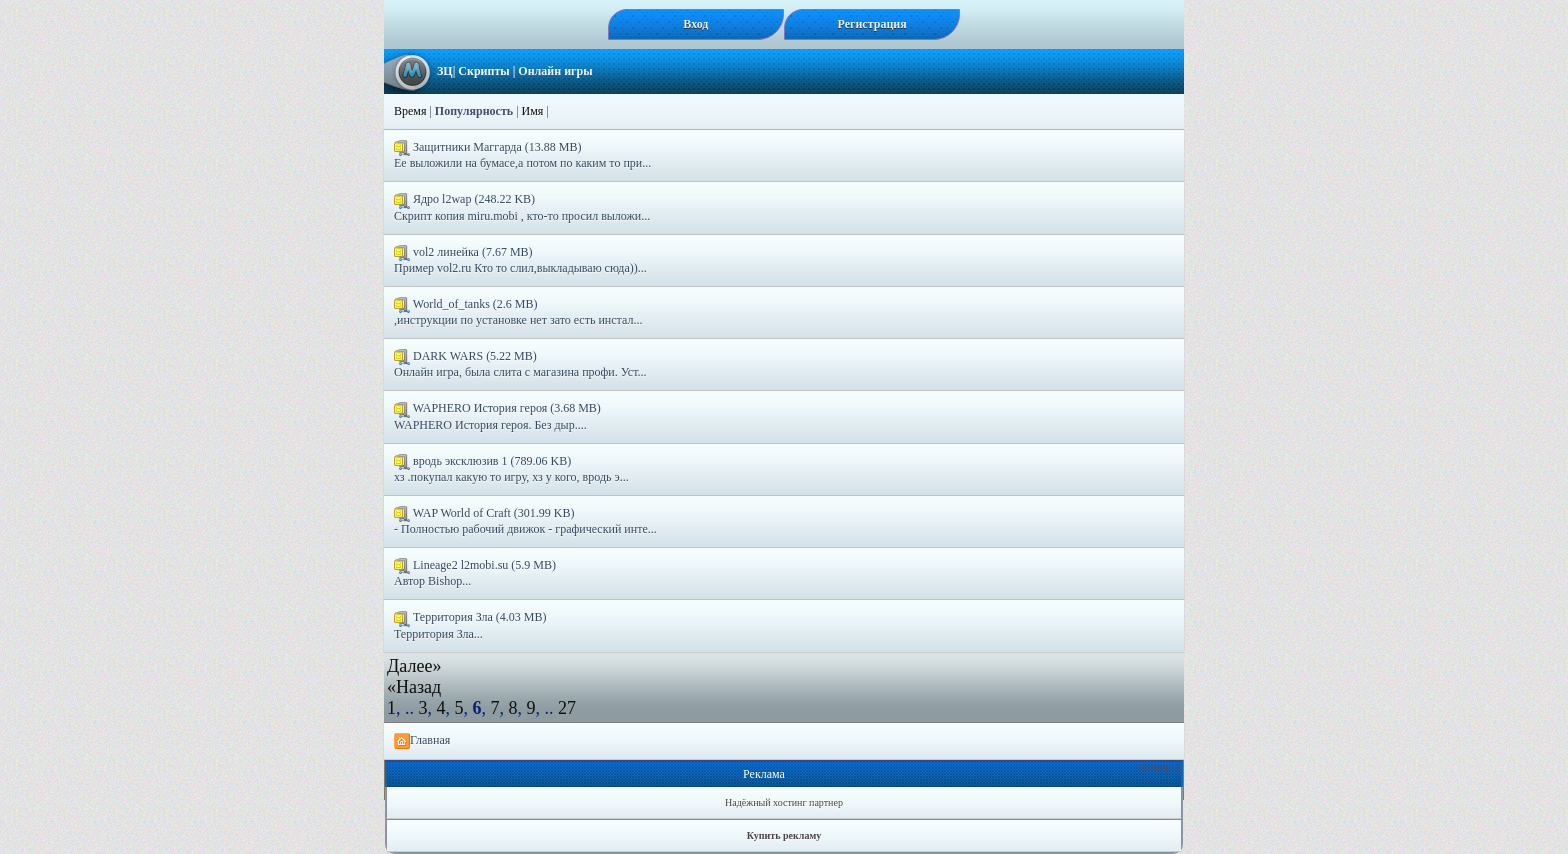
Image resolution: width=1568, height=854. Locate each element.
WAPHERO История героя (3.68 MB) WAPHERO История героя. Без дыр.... (497, 416)
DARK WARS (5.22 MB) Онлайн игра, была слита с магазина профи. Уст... (520, 364)
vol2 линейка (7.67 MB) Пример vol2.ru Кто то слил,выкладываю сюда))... (520, 260)
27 (567, 708)
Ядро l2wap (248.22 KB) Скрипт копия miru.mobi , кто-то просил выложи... (522, 207)
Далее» (414, 666)
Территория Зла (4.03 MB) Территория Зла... (470, 625)
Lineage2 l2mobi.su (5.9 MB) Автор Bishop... (475, 573)
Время (410, 111)
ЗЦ (445, 71)
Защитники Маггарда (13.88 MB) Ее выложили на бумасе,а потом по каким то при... (522, 155)
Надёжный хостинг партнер (784, 802)
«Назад (414, 687)
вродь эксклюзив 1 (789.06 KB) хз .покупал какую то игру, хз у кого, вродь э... (511, 469)
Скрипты (483, 71)
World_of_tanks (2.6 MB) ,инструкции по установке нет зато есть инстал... (518, 312)
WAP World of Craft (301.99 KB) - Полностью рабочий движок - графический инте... (525, 521)
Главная (422, 741)
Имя (533, 111)
